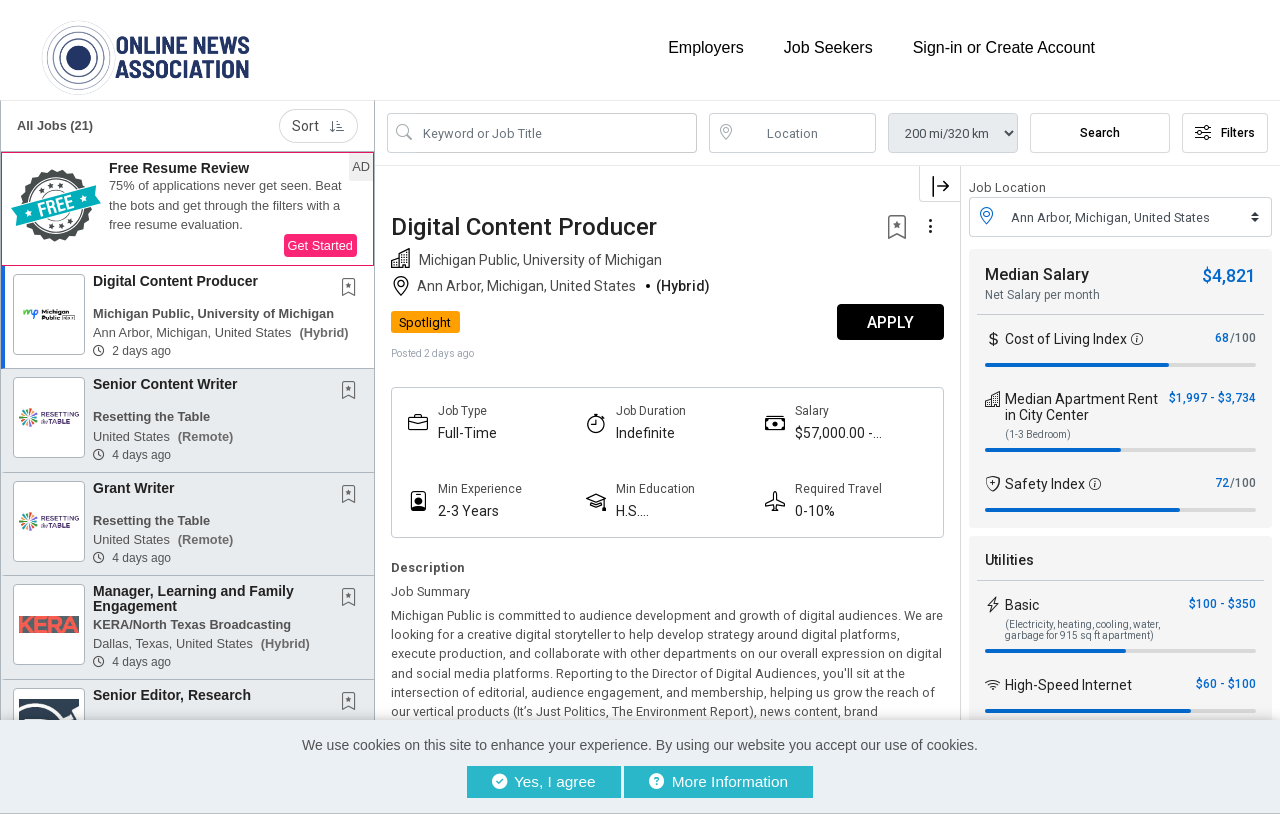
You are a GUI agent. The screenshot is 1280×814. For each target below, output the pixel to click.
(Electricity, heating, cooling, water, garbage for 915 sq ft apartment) (1082, 630)
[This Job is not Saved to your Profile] (353, 289)
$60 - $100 (1226, 684)
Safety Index (1045, 484)
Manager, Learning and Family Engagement (193, 598)
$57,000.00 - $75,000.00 (834, 433)
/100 (1243, 338)
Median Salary (1037, 274)
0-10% (815, 511)
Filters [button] (1225, 133)
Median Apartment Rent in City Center (1081, 407)
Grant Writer (133, 488)
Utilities (1009, 560)
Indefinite (645, 433)
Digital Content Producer (175, 281)
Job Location (1007, 187)
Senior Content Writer (165, 384)
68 (1222, 338)
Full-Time (467, 433)
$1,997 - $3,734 (1212, 398)
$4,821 (1229, 275)
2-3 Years (468, 511)
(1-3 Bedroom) (1038, 434)
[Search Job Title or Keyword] (556, 133)
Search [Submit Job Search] (1100, 133)
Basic (1022, 605)
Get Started (320, 245)
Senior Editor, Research (172, 695)
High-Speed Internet (1068, 685)
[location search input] (807, 133)
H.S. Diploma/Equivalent (678, 511)
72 (1222, 483)
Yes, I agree (544, 781)
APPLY (890, 322)
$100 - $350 (1222, 604)
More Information (718, 781)
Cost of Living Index (1066, 339)
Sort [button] (318, 126)
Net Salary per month (1042, 295)
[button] (187, 209)
